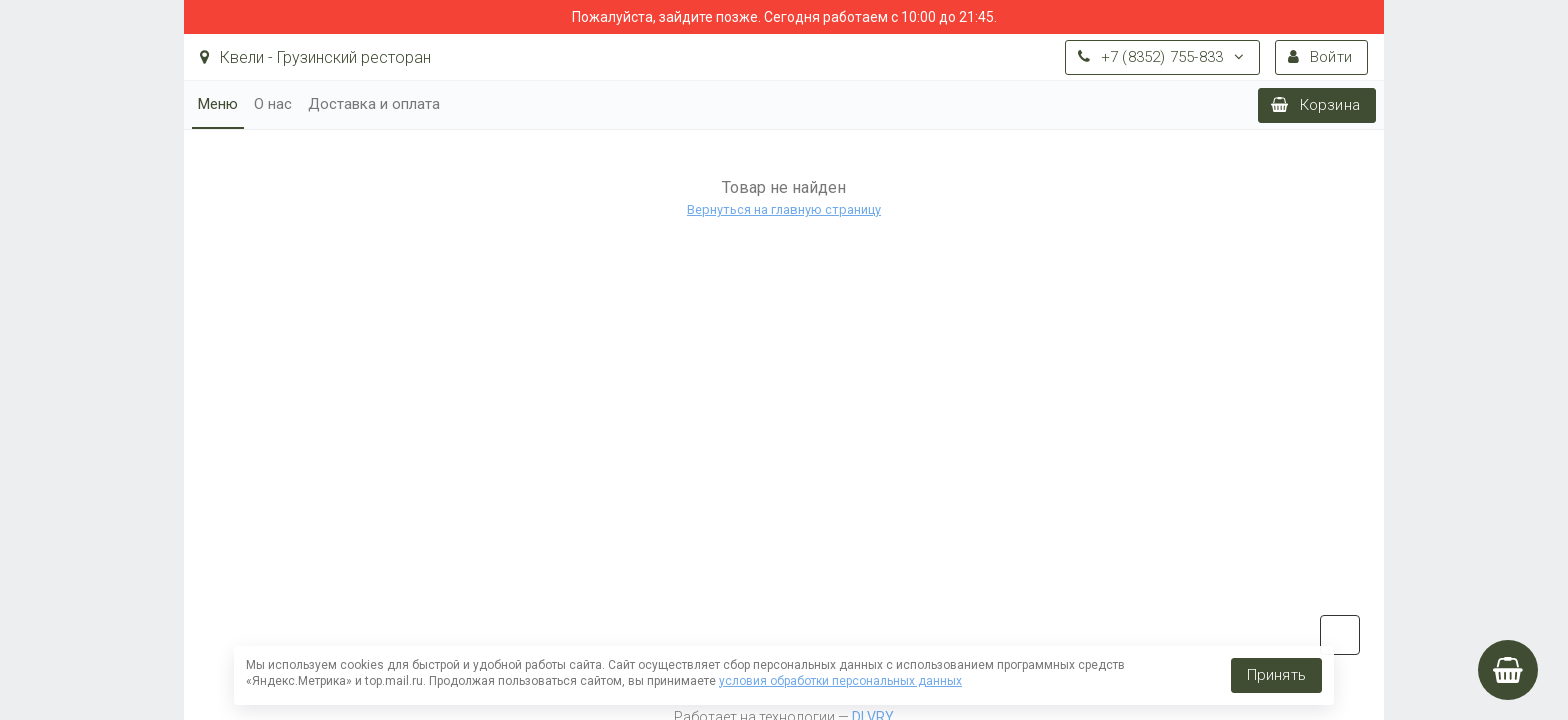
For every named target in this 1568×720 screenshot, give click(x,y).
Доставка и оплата (374, 104)
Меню (218, 104)
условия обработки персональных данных (840, 681)
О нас (273, 104)
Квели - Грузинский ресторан (315, 57)
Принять (1276, 675)
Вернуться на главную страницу (784, 209)
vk (1340, 635)
